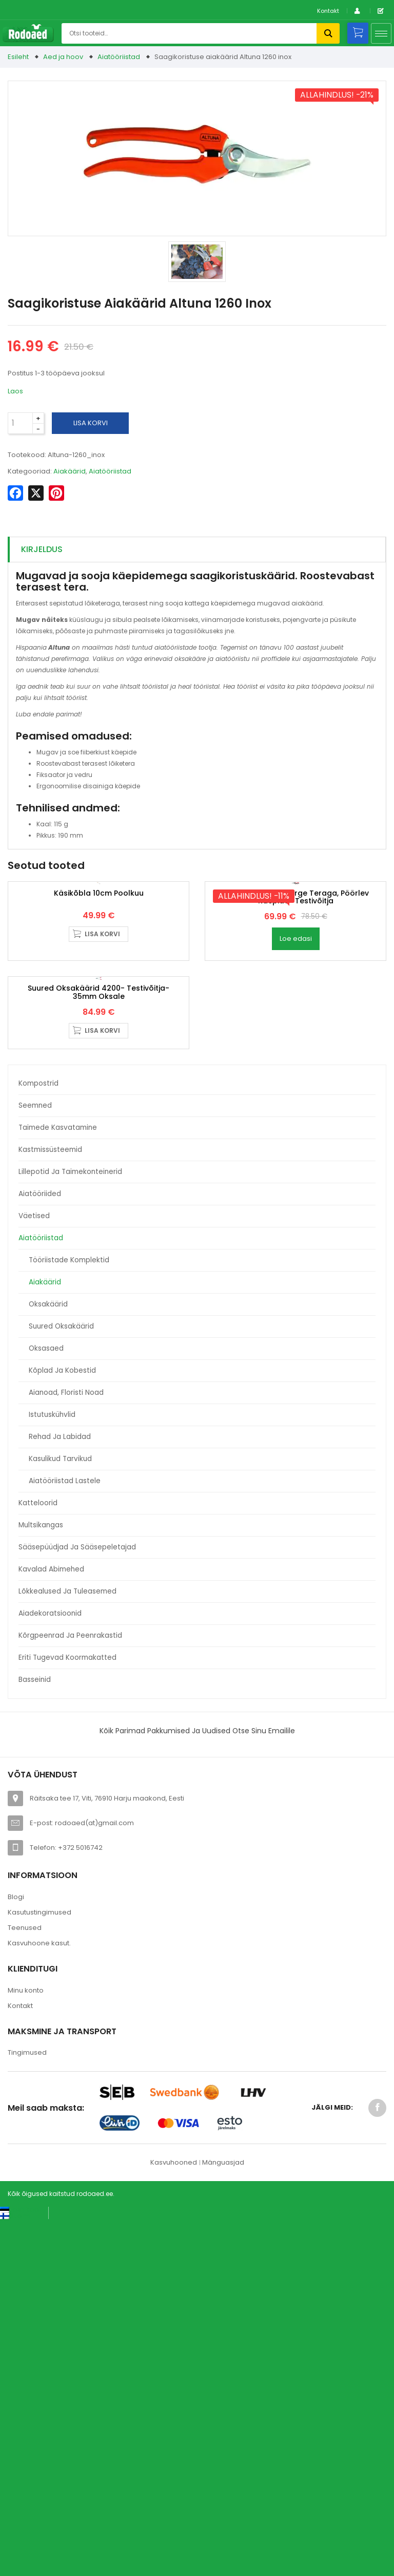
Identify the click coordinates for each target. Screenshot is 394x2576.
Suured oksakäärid (61, 1682)
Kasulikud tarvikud (60, 1814)
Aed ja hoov (63, 57)
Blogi (16, 2252)
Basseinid (34, 2035)
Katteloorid (37, 1858)
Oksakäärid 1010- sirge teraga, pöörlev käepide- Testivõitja (296, 1075)
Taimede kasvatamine (57, 1483)
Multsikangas (40, 1880)
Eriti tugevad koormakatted (67, 2013)
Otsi (328, 33)
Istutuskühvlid (52, 1770)
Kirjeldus (42, 549)
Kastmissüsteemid (50, 1505)
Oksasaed (46, 1704)
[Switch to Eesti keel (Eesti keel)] (20, 2565)
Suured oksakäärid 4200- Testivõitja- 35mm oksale (98, 1348)
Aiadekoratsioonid (50, 1969)
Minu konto (26, 2346)
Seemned (35, 1461)
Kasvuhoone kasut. (39, 2298)
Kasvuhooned (173, 2518)
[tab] (196, 549)
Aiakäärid (45, 1637)
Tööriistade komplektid (69, 1615)
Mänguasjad (223, 2518)
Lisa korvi (90, 423)
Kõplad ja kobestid (62, 1726)
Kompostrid (38, 1439)
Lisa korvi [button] (102, 1111)
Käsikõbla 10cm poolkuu (99, 1071)
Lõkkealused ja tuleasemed (67, 1947)
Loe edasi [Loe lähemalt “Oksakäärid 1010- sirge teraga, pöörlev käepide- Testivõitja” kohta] (296, 1117)
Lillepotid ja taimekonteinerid (70, 1527)
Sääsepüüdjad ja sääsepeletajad (77, 1902)
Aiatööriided (39, 1549)
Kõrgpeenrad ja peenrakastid (70, 1991)
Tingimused (27, 2408)
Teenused (25, 2283)
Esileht (18, 57)
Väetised (34, 1571)
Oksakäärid (48, 1659)
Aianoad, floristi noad (66, 1748)
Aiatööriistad (118, 57)
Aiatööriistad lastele (65, 1836)
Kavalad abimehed (51, 1924)
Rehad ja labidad (60, 1792)
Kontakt (328, 11)
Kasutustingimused (39, 2267)
